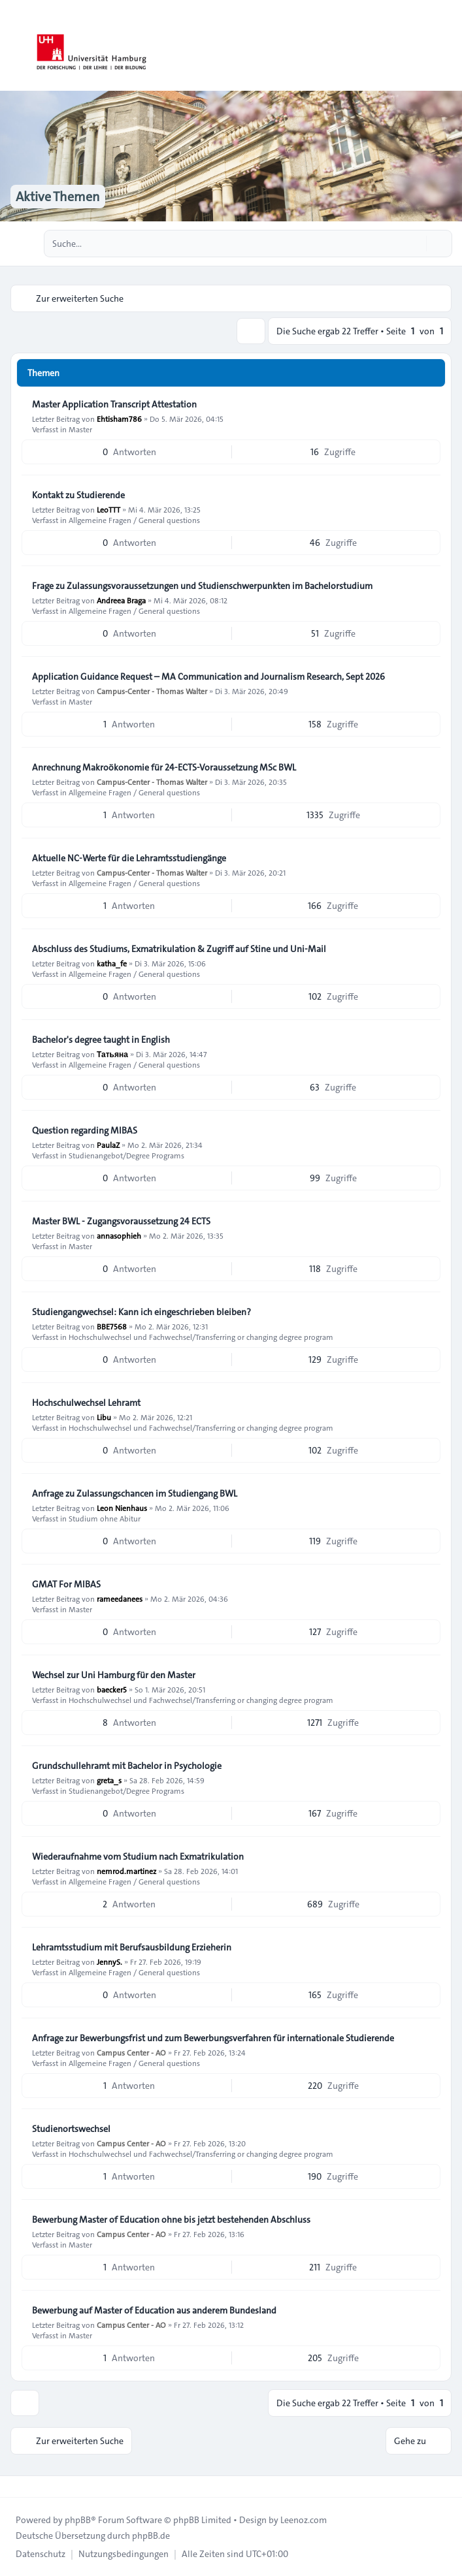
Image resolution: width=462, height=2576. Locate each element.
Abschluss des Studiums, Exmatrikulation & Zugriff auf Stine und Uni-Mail (179, 948)
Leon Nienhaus (122, 1508)
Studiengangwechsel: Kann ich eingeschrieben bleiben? (141, 1311)
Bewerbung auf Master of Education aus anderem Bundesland (154, 2310)
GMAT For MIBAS (66, 1584)
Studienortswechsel (71, 2128)
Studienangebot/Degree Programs (126, 1155)
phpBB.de (151, 2535)
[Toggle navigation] (446, 45)
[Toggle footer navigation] (15, 2486)
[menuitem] (40, 2553)
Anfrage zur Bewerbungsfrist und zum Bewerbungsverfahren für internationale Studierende (213, 2037)
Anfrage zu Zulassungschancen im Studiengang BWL (134, 1493)
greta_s (109, 1780)
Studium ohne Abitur (104, 1518)
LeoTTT (108, 509)
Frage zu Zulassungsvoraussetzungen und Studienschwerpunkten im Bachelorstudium (202, 585)
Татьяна (112, 1054)
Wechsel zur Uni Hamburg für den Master (113, 1674)
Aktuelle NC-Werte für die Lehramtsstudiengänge (129, 858)
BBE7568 (112, 1326)
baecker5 (112, 1689)
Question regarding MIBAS (84, 1130)
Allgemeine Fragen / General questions (134, 520)
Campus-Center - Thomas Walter (152, 691)
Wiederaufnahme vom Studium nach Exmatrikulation (138, 1856)
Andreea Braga (121, 600)
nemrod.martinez (126, 1871)
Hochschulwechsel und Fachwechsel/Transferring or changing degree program (201, 1337)
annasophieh (119, 1235)
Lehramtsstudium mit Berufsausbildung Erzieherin (131, 1947)
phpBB (78, 2519)
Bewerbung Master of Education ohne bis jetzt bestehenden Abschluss (171, 2219)
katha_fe (112, 963)
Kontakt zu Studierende (78, 494)
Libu (104, 1417)
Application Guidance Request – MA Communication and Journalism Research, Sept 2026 (208, 676)
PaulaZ (108, 1145)
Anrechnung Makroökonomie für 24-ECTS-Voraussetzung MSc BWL (164, 767)
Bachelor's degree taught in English (101, 1039)
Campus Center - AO (131, 2052)
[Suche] (415, 243)
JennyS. (109, 1961)
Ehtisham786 (119, 418)
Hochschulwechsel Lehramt (86, 1402)
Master (80, 429)
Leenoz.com (303, 2519)
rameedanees (119, 1598)
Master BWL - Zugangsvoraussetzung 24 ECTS (121, 1221)
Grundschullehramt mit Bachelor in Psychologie (127, 1765)
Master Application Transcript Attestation (114, 404)
